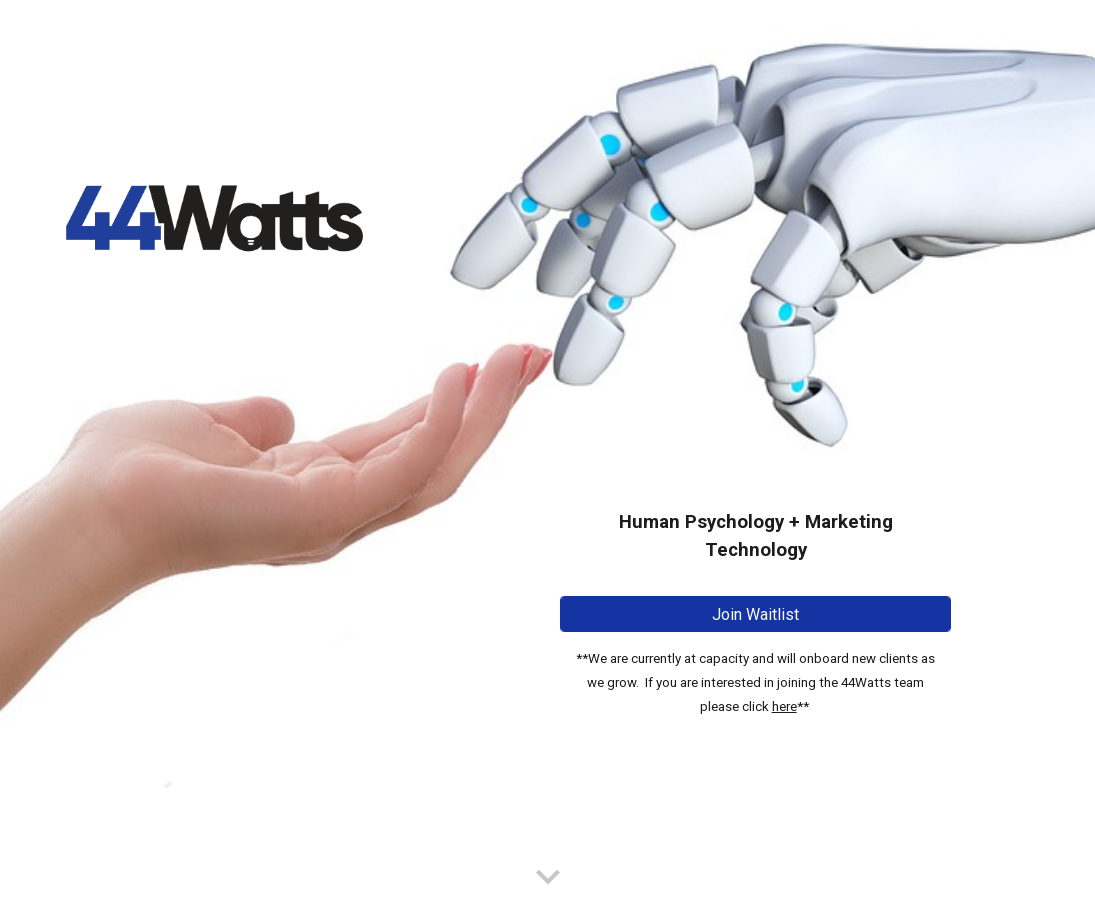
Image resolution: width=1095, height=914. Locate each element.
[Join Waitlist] (755, 614)
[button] (548, 878)
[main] (755, 429)
